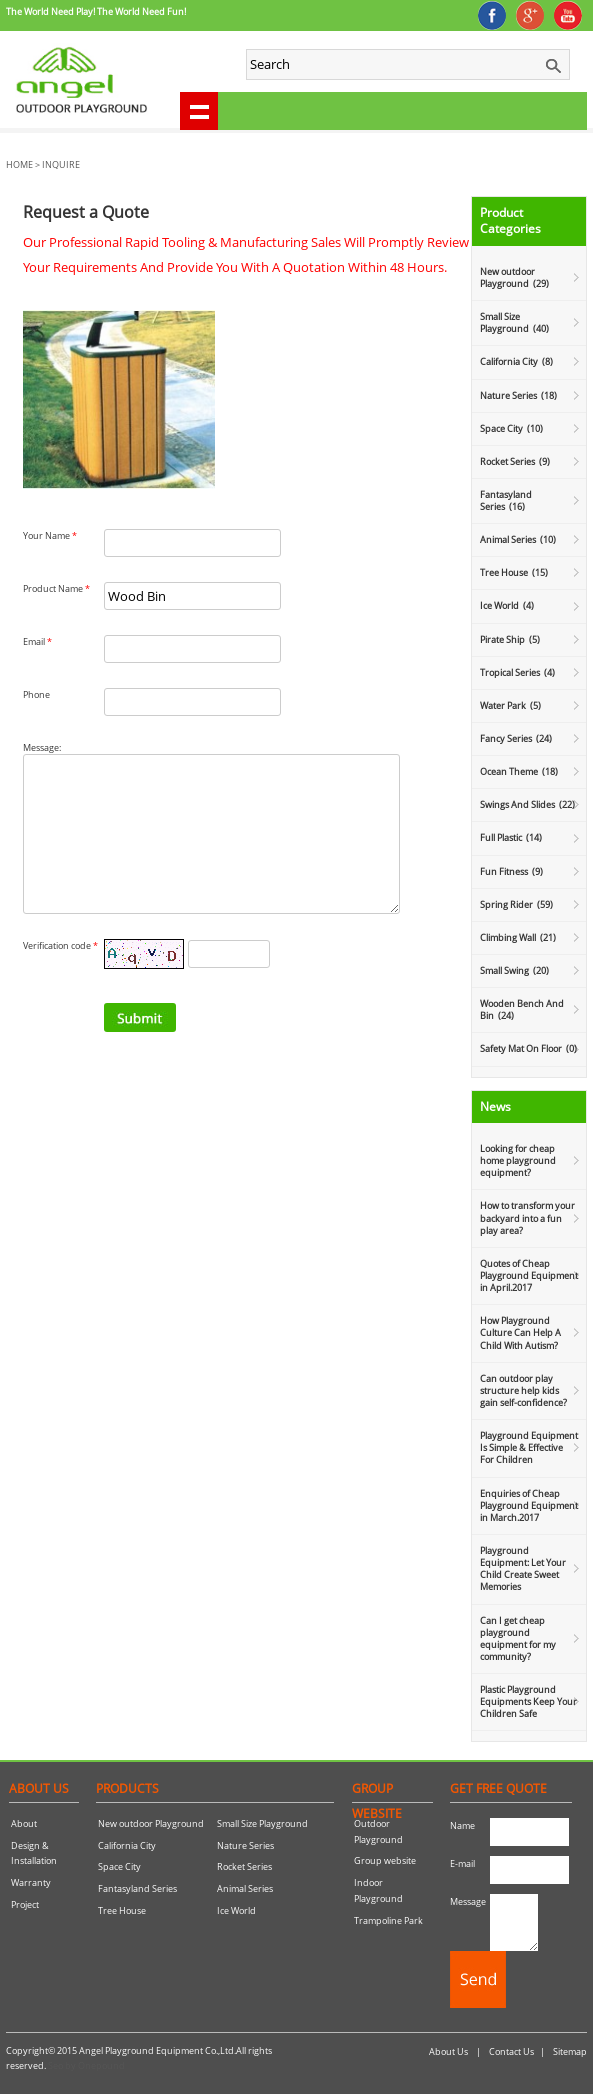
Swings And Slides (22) (527, 804)
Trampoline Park (388, 1920)
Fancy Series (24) (516, 738)
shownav (199, 111)
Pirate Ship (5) (510, 639)
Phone (36, 694)
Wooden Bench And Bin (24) (522, 1009)
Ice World (236, 1910)
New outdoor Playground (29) (514, 277)
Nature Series (245, 1845)
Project (25, 1904)
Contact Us (511, 2051)
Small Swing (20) (514, 970)
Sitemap (570, 2051)
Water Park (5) (510, 705)
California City (127, 1845)
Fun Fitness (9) (511, 871)
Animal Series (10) (518, 539)
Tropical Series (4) (517, 672)
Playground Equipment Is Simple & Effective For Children (529, 1447)
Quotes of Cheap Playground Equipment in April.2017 (529, 1275)
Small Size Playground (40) (514, 322)
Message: (42, 747)
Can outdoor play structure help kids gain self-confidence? (523, 1390)
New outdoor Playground (151, 1823)
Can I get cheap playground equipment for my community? (518, 1638)
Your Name (50, 535)
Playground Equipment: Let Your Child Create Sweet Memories (523, 1568)
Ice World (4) (507, 605)
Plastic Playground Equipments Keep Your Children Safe (528, 1701)
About (24, 1823)
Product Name (56, 588)
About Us (448, 2051)
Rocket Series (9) (515, 461)
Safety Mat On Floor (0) (528, 1048)
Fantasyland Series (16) (506, 500)
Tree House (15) (514, 572)
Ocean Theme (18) (519, 771)
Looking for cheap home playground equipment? (518, 1160)
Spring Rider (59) (516, 904)
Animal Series (245, 1888)
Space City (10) (511, 428)
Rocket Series (244, 1866)
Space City (119, 1866)
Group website (385, 1860)
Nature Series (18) (518, 395)
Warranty (31, 1882)
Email (37, 641)
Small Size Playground (262, 1823)
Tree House (122, 1910)
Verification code (60, 975)
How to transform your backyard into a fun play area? (527, 1217)
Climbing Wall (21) (518, 937)
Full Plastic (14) (511, 837)
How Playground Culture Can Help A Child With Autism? (520, 1332)
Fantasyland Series (137, 1888)
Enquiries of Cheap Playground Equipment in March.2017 (529, 1505)
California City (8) (516, 361)
